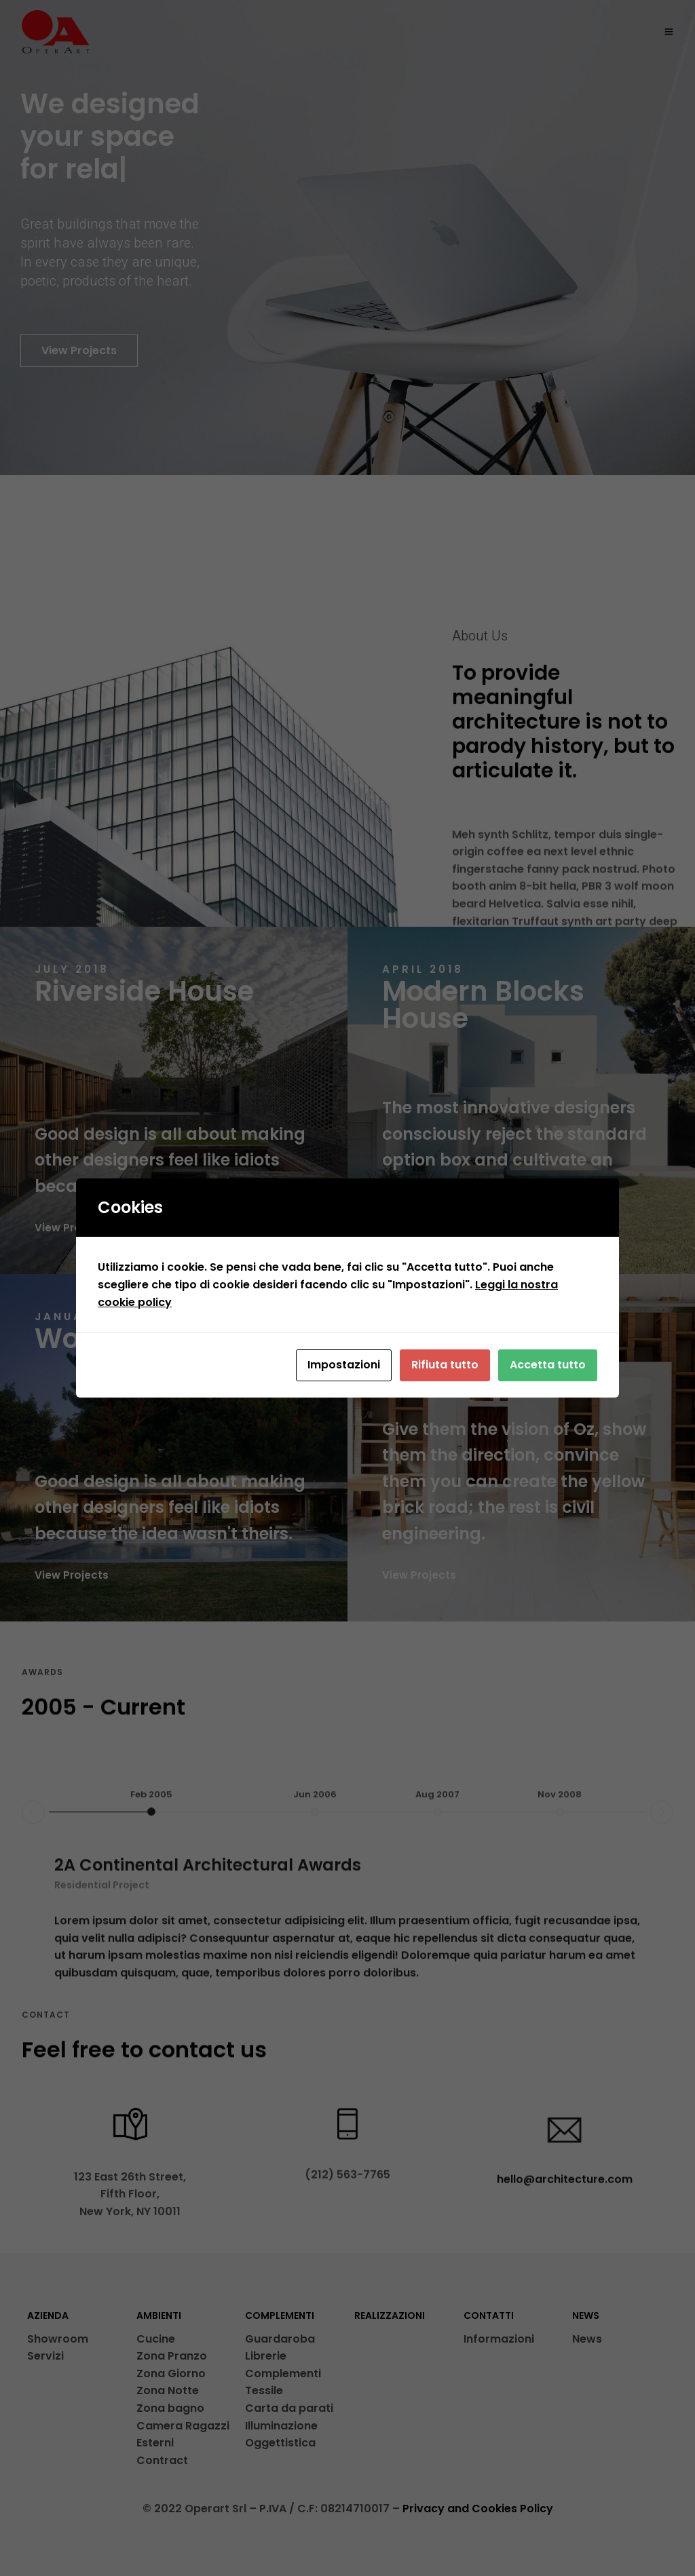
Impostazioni (343, 1364)
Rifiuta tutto (444, 1364)
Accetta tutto (548, 1364)
